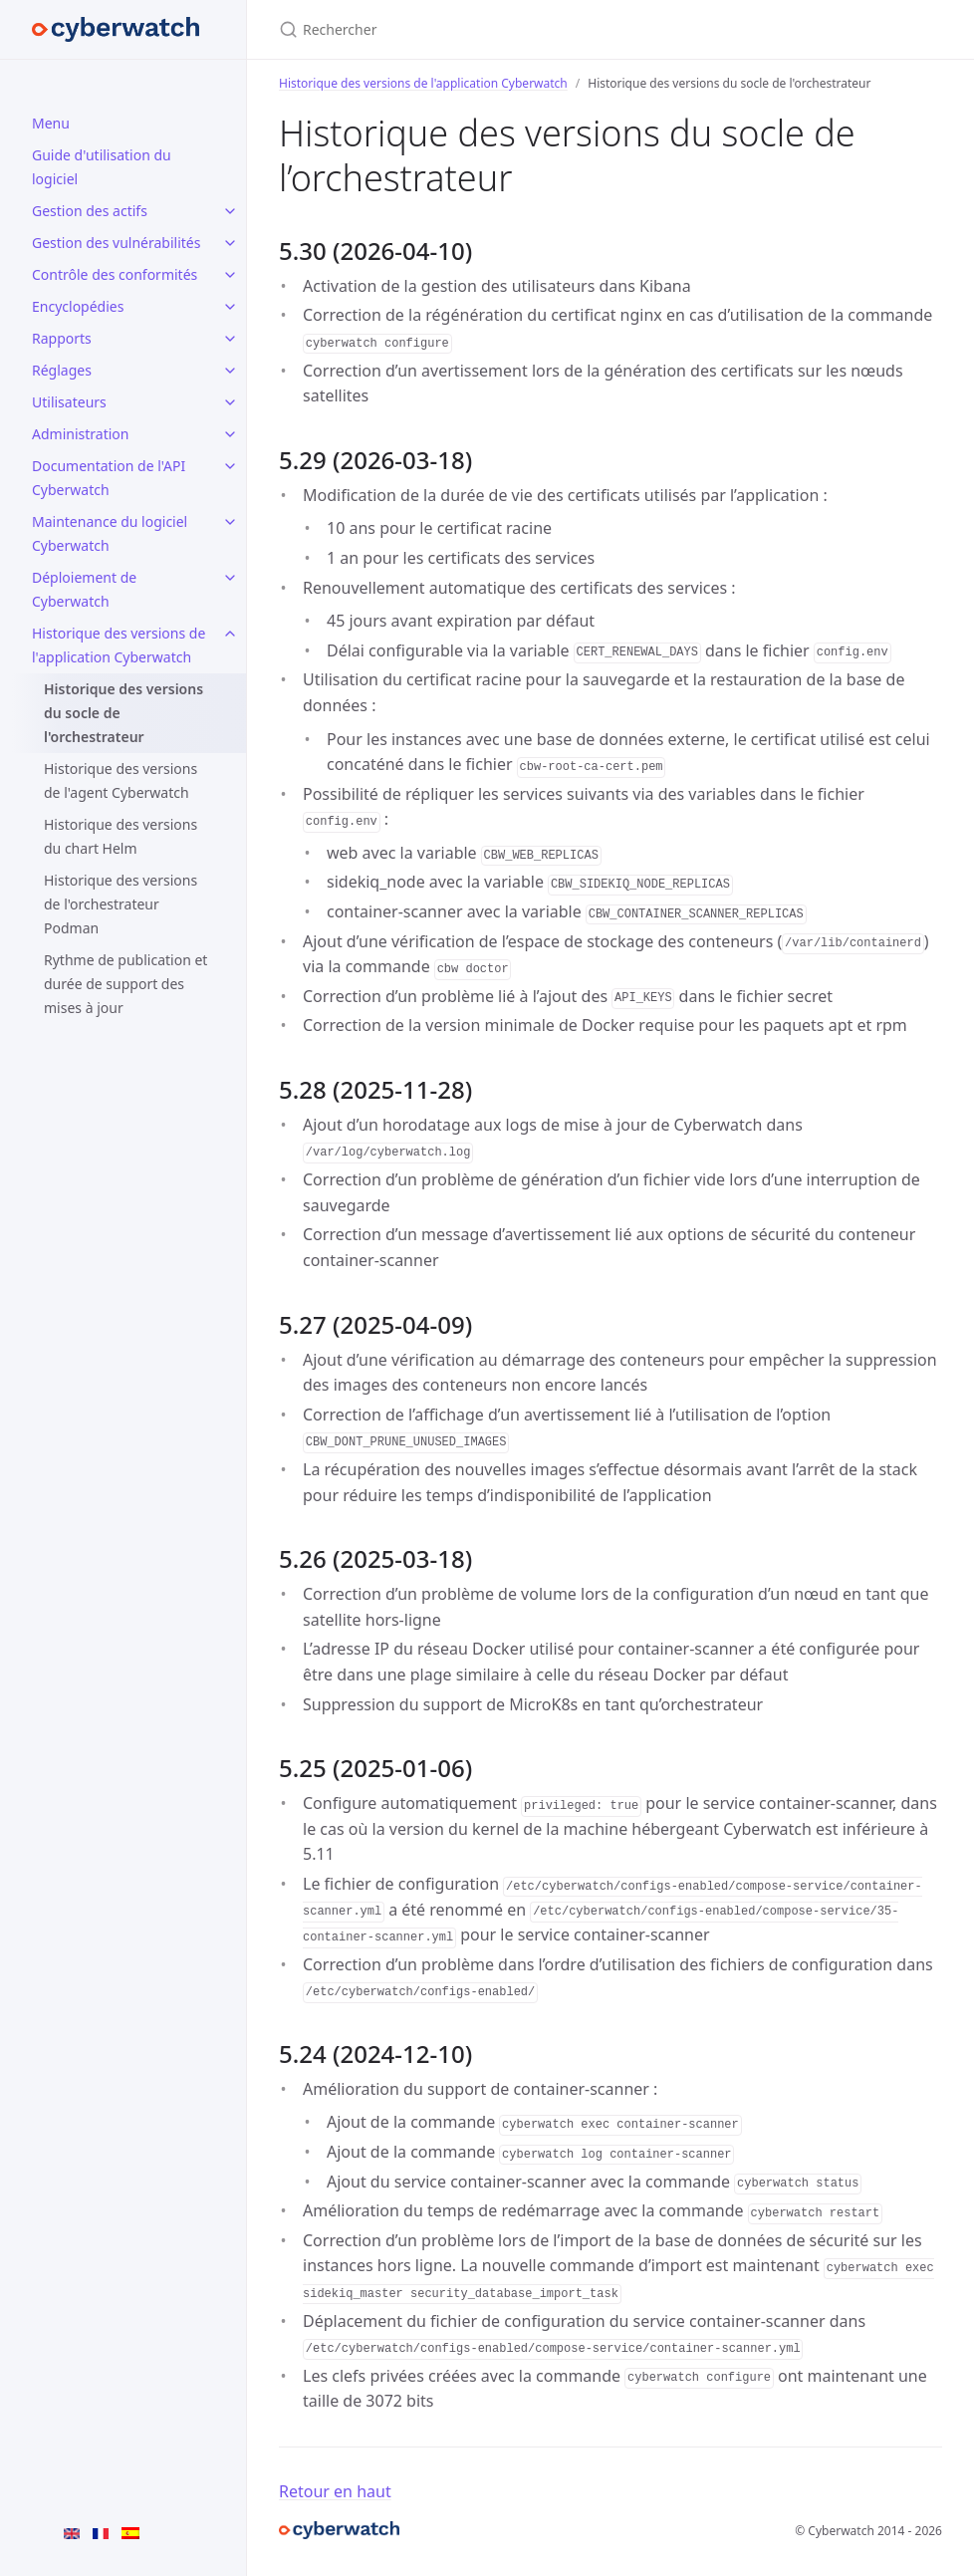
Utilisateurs (69, 401)
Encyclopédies (77, 306)
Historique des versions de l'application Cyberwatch (118, 645)
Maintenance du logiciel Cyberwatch (109, 533)
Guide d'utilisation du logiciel (101, 166)
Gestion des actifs (89, 210)
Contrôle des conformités (114, 274)
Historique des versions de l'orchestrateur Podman (120, 904)
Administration (80, 433)
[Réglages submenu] (230, 370)
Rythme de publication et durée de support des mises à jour (125, 983)
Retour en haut (335, 2491)
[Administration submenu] (230, 434)
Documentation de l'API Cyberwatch (108, 477)
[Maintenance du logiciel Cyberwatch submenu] (230, 522)
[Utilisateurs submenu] (230, 402)
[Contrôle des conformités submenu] (230, 275)
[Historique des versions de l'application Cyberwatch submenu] (230, 633)
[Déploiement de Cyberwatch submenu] (230, 578)
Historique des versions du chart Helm (120, 836)
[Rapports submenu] (230, 339)
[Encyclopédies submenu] (230, 307)
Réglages (62, 370)
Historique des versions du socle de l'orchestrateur (123, 712)
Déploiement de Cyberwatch (84, 589)
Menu (51, 123)
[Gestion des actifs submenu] (230, 211)
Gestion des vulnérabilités (116, 242)
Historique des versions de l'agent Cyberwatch (120, 780)
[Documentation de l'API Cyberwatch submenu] (230, 466)
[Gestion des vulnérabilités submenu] (230, 243)
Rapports (62, 338)
